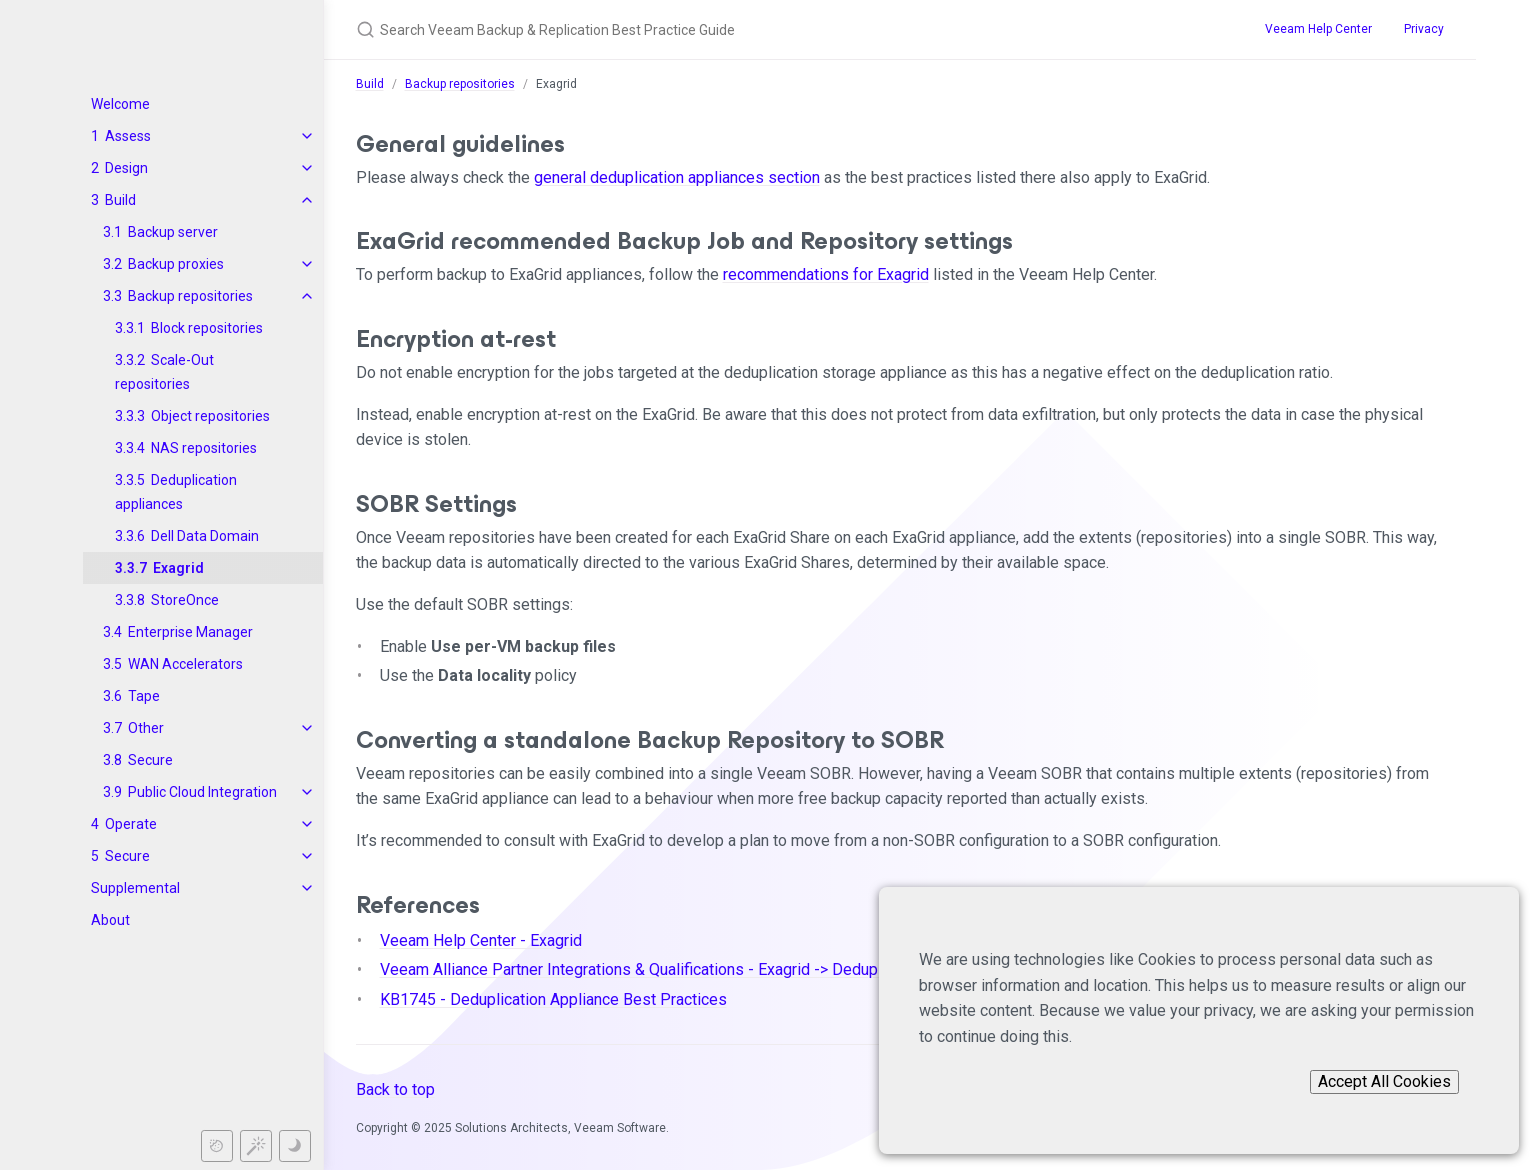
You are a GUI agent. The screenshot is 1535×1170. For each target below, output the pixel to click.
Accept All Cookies (1384, 1081)
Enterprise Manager (190, 632)
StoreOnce (185, 600)
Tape (144, 696)
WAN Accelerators (185, 664)
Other (146, 728)
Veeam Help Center (1318, 29)
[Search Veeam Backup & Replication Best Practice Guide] (708, 29)
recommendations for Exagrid (826, 274)
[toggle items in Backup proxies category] (307, 264)
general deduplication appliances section (677, 177)
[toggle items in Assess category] (307, 136)
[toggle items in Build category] (307, 200)
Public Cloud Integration (202, 792)
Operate (131, 824)
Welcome (120, 104)
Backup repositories (190, 296)
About (110, 920)
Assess (128, 136)
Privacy (1424, 29)
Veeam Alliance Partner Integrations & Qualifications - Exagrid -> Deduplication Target (678, 969)
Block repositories (207, 328)
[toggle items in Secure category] (307, 856)
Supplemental (135, 888)
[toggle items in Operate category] (307, 824)
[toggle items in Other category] (307, 728)
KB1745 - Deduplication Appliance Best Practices (553, 999)
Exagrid (178, 568)
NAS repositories (204, 448)
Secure (150, 760)
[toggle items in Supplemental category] (307, 888)
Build (120, 200)
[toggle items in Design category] (307, 168)
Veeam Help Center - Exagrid (481, 940)
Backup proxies (176, 264)
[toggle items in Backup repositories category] (307, 296)
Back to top (395, 1089)
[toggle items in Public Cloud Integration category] (307, 792)
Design (126, 168)
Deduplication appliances (176, 492)
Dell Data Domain (205, 536)
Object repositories (210, 416)
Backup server (173, 232)
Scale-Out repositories (164, 372)
